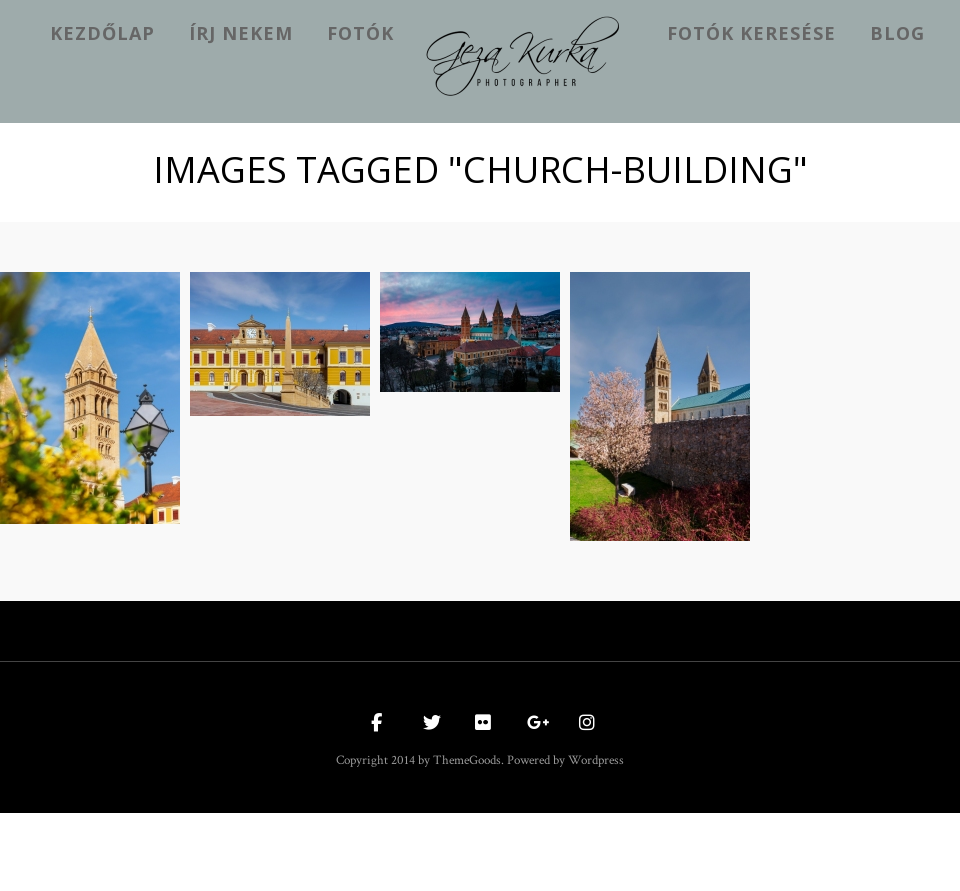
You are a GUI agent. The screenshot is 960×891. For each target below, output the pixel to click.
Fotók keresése (751, 33)
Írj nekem (241, 33)
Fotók (360, 33)
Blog (897, 33)
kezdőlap (102, 33)
